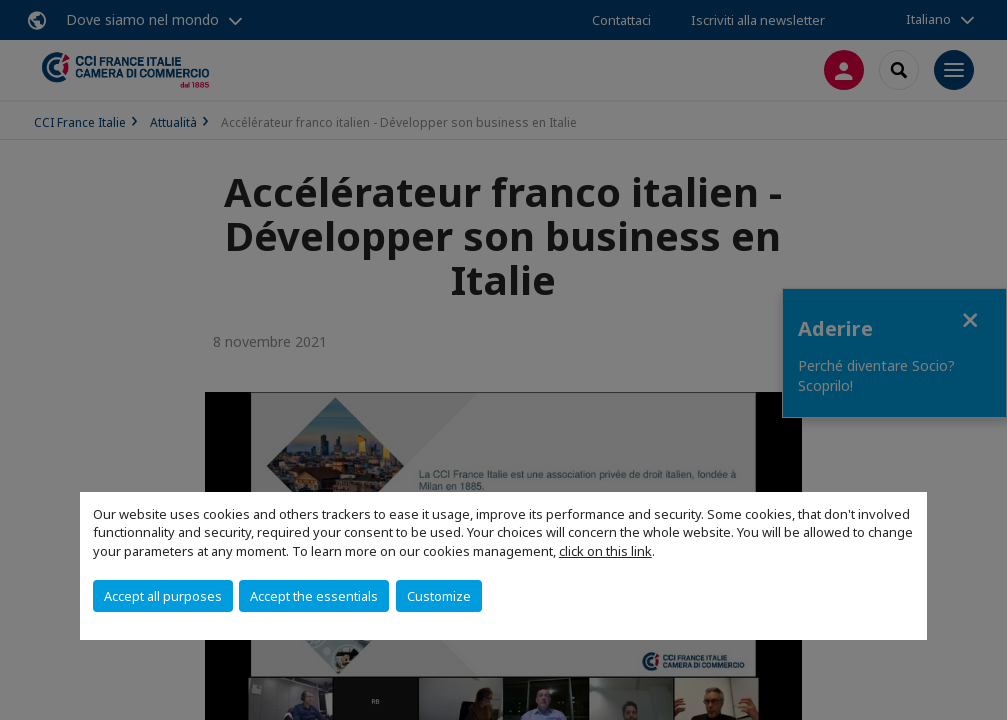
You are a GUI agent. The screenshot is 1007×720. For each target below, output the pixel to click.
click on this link (605, 551)
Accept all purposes (163, 596)
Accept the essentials (314, 596)
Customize (439, 596)
